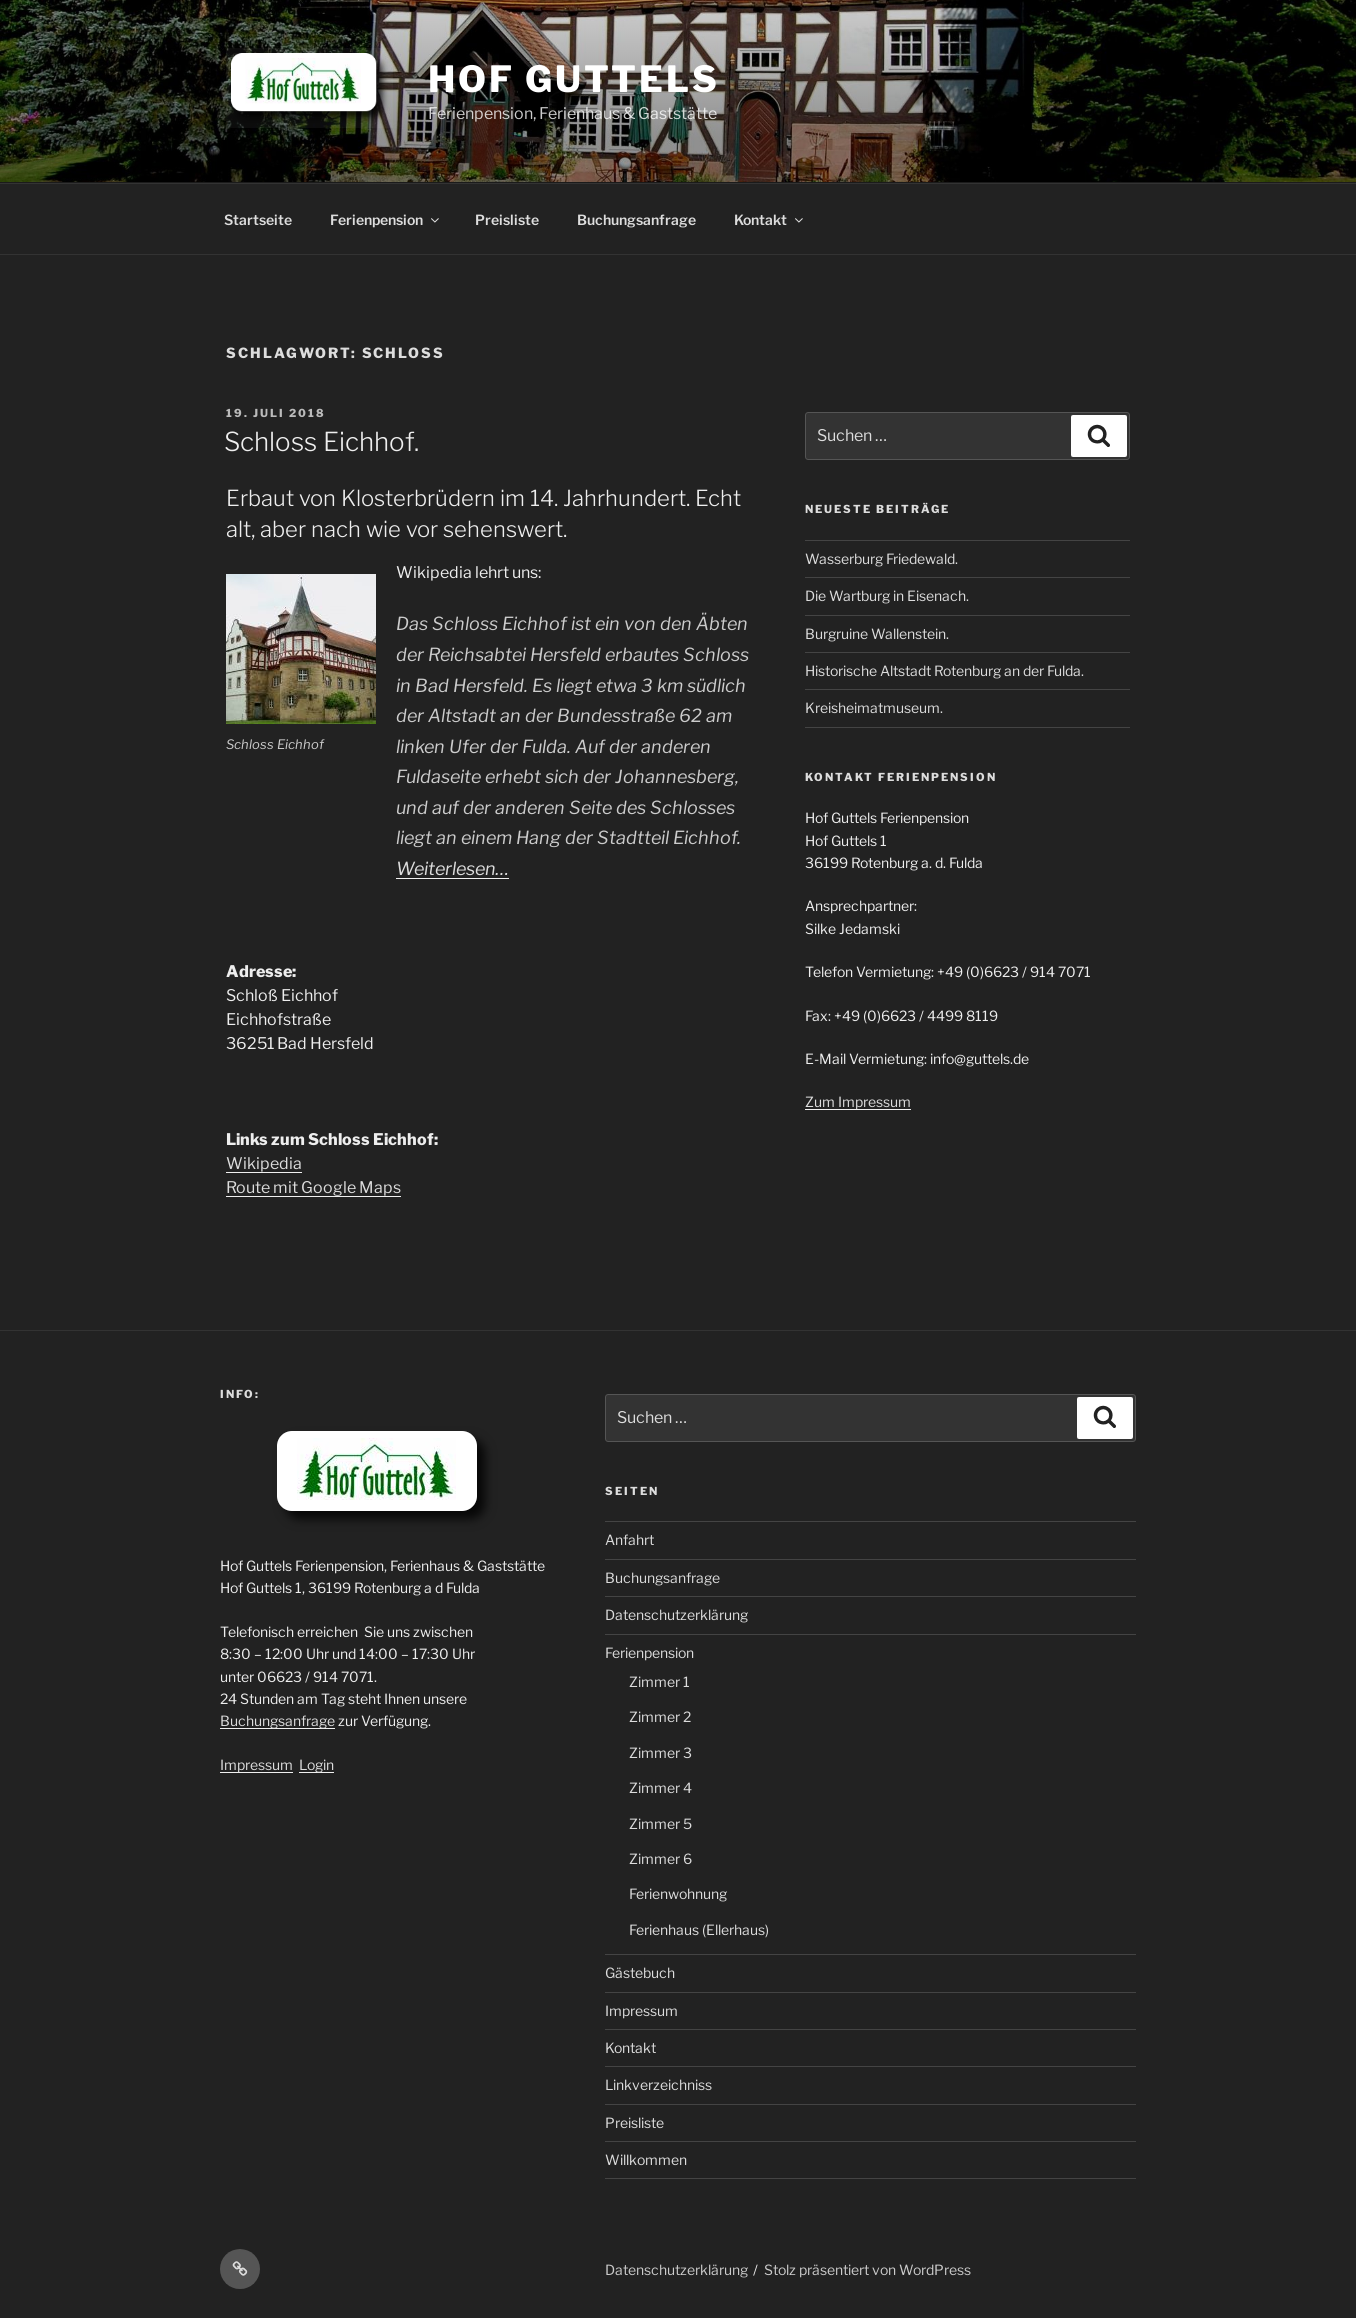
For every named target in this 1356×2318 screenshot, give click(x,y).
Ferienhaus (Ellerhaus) (699, 1929)
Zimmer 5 (660, 1823)
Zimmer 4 (660, 1787)
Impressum (256, 1764)
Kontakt (770, 219)
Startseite (258, 219)
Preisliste (507, 219)
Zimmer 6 (660, 1858)
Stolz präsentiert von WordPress (867, 2269)
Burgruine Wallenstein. (877, 633)
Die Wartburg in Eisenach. (887, 595)
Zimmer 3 (660, 1752)
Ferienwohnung (678, 1893)
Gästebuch (640, 1972)
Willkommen (646, 2159)
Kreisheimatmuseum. (874, 707)
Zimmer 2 (660, 1716)
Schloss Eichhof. (321, 441)
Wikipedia (264, 1163)
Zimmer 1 (659, 1681)
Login (316, 1764)
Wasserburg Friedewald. (881, 558)
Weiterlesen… (452, 868)
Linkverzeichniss (658, 2084)
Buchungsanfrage (636, 219)
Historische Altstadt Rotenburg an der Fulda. (944, 670)
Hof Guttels (574, 79)
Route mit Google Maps (313, 1187)
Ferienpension (386, 219)
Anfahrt (629, 1539)
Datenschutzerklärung (676, 1614)
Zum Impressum (858, 1101)
